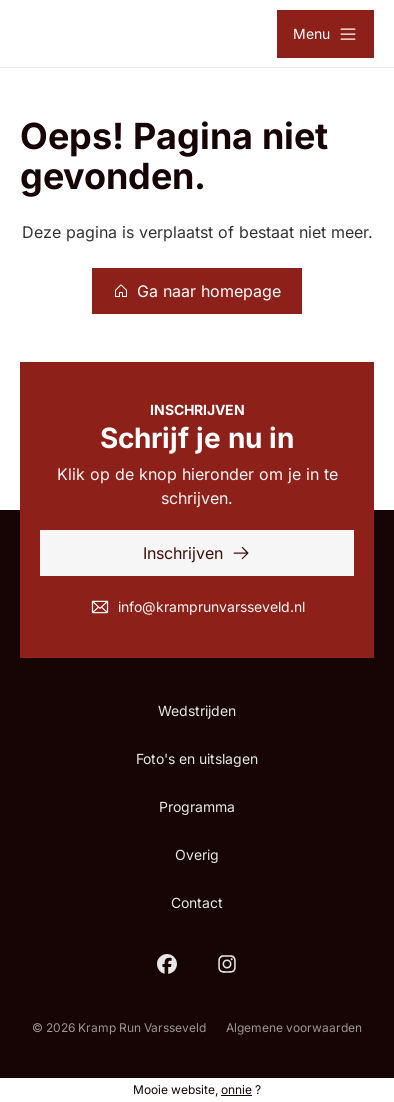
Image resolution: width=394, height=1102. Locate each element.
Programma (197, 806)
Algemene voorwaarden (294, 1027)
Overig (197, 854)
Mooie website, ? (197, 1089)
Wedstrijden (197, 710)
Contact (197, 902)
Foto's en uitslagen (197, 758)
